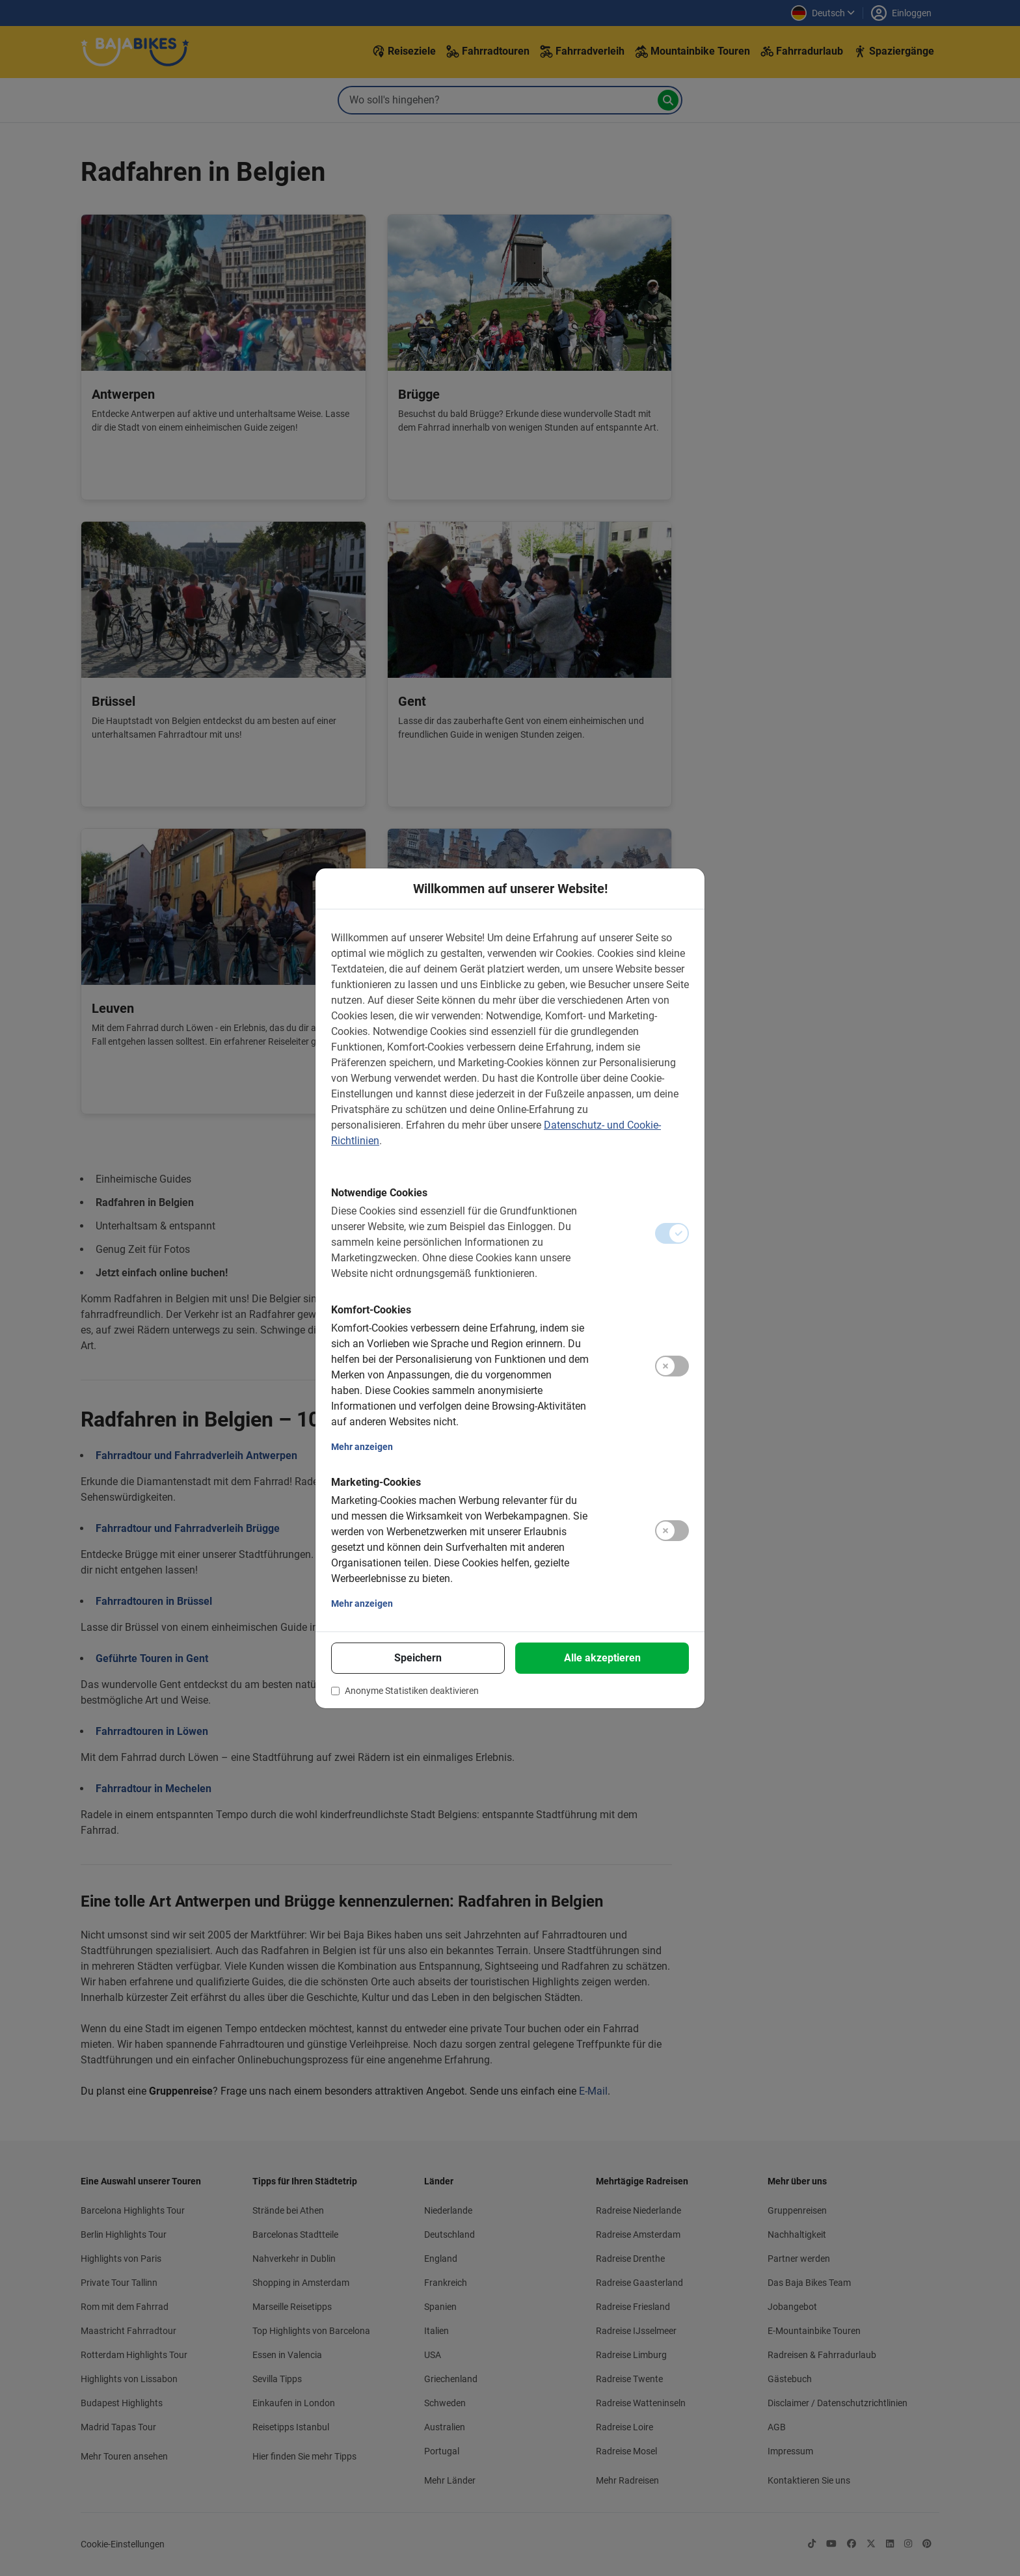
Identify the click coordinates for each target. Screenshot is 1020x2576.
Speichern (418, 1658)
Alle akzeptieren (602, 1658)
